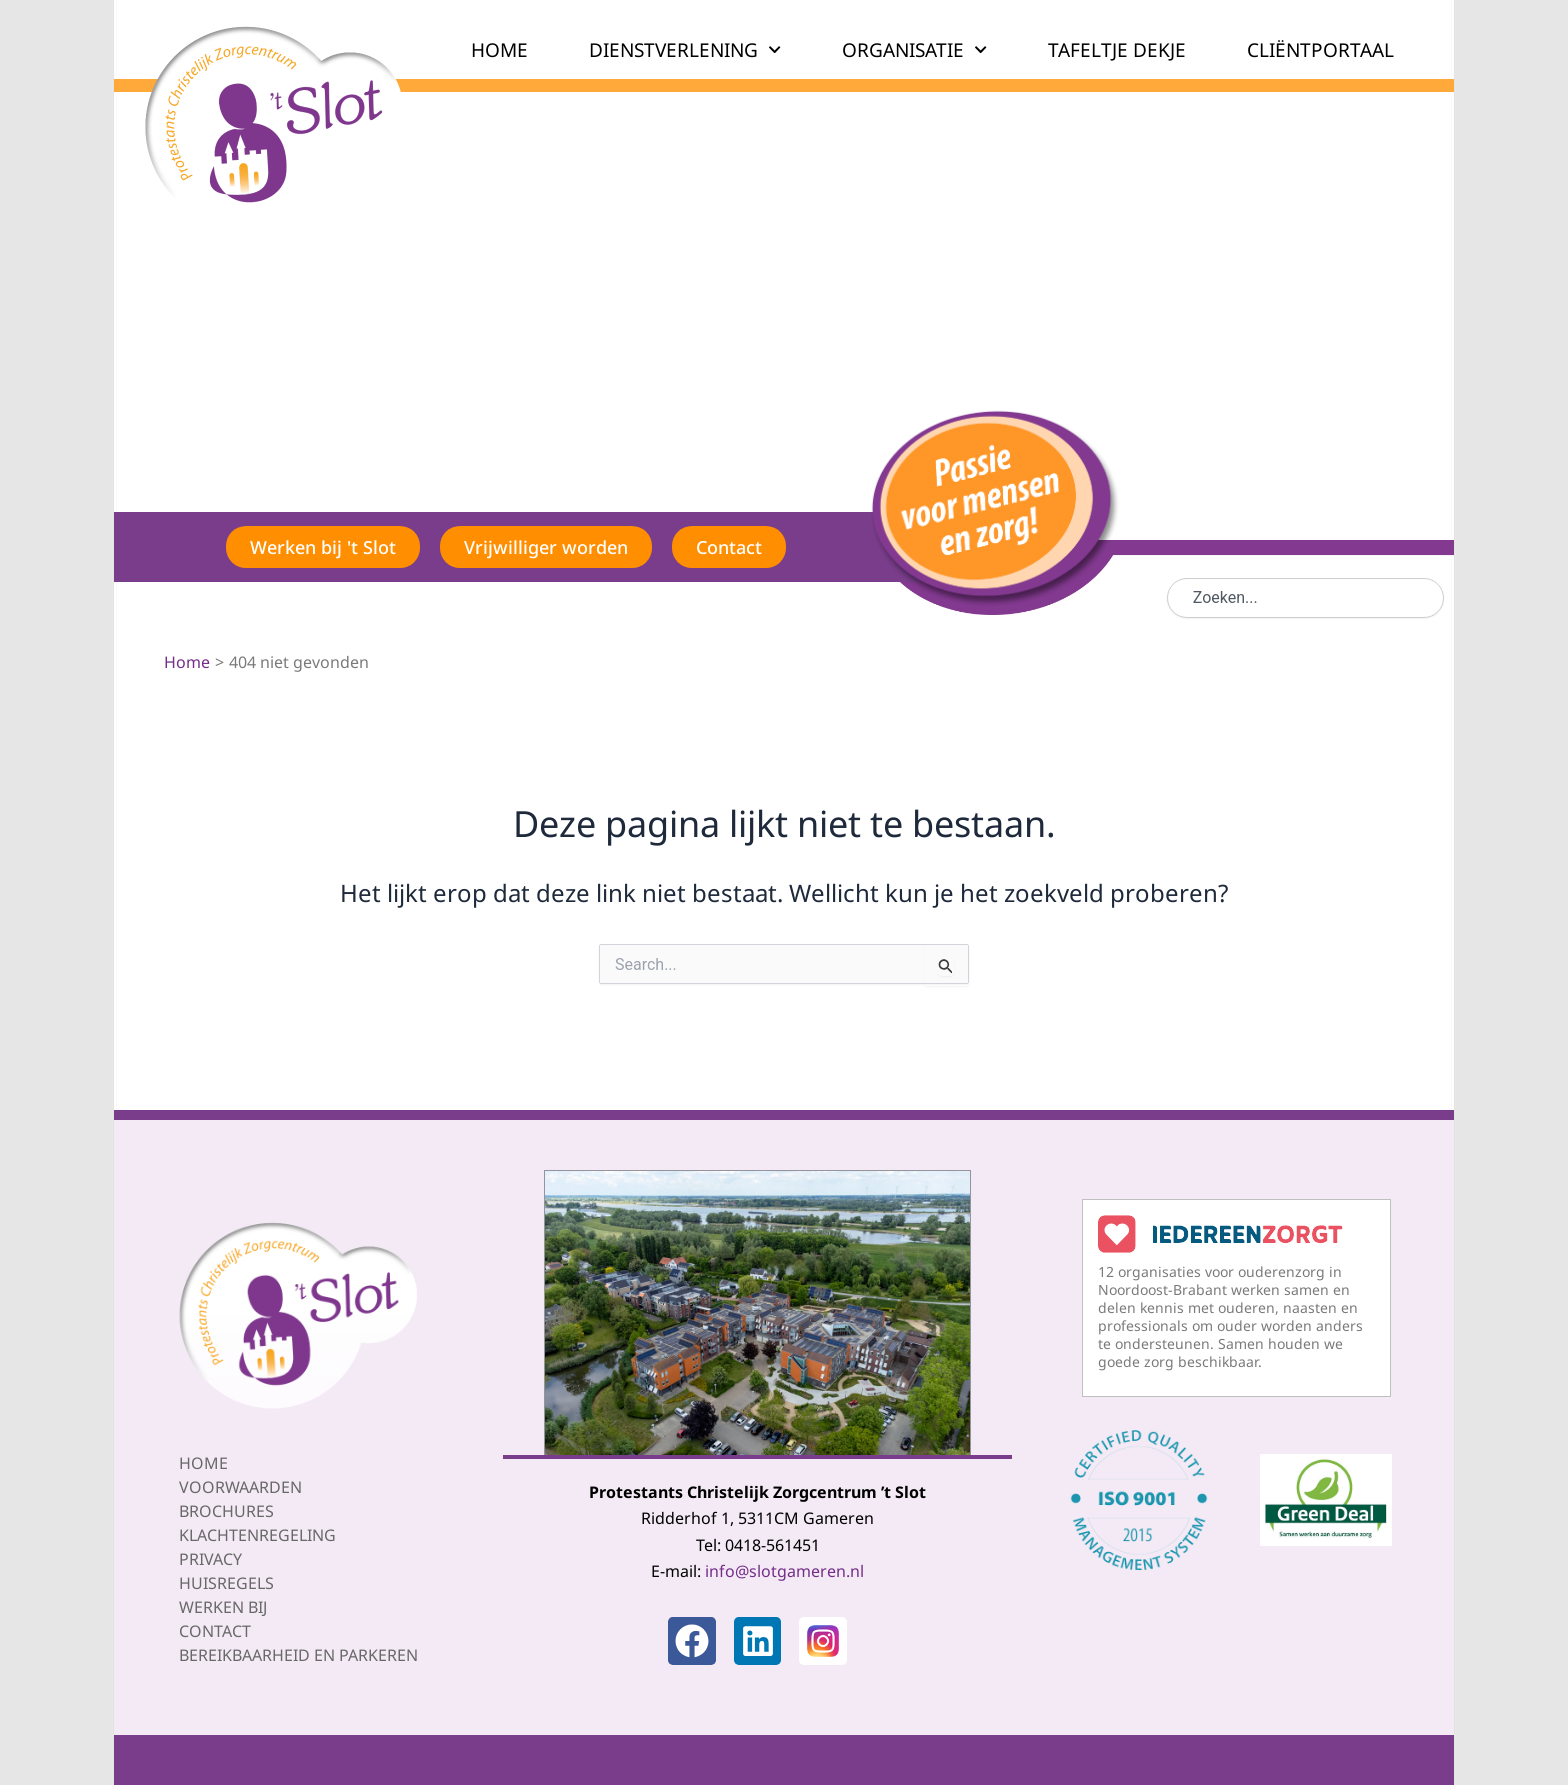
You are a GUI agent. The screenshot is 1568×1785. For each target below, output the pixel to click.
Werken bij (223, 1607)
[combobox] (1305, 598)
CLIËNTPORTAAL (1320, 50)
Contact (215, 1631)
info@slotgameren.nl (784, 1571)
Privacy (210, 1559)
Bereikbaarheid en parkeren (298, 1655)
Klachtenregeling (257, 1535)
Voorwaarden (240, 1487)
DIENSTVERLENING (685, 49)
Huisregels (226, 1583)
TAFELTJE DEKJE (1117, 50)
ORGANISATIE (914, 49)
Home (203, 1463)
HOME (499, 50)
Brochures (226, 1511)
